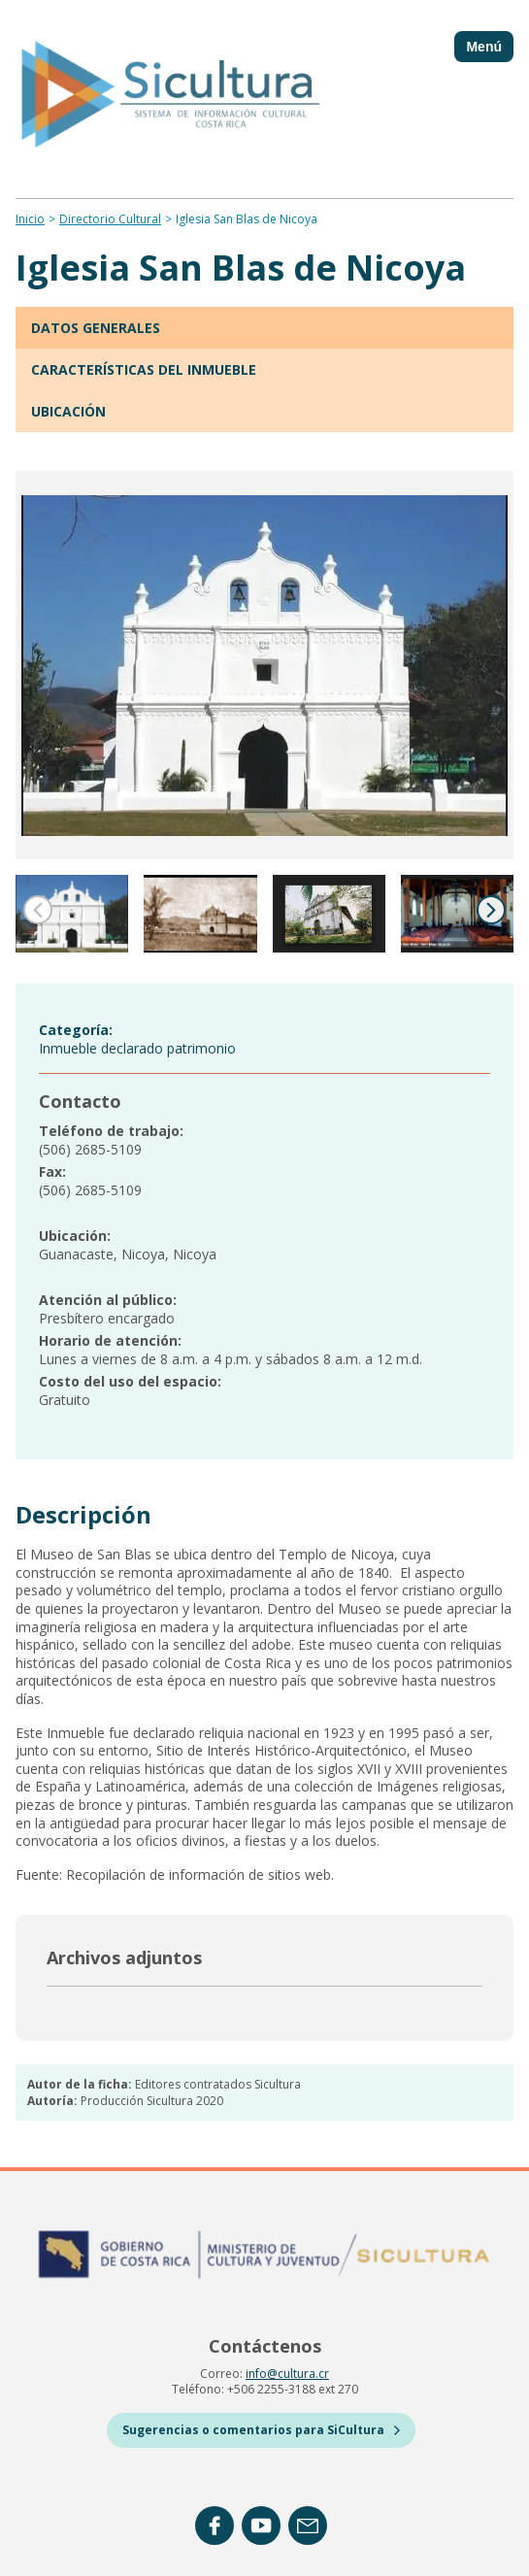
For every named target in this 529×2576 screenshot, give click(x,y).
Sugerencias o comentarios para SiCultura (261, 2430)
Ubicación (68, 411)
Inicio (30, 219)
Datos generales (95, 327)
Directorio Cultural (110, 219)
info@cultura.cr (287, 2373)
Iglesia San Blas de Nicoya (246, 219)
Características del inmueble (143, 369)
